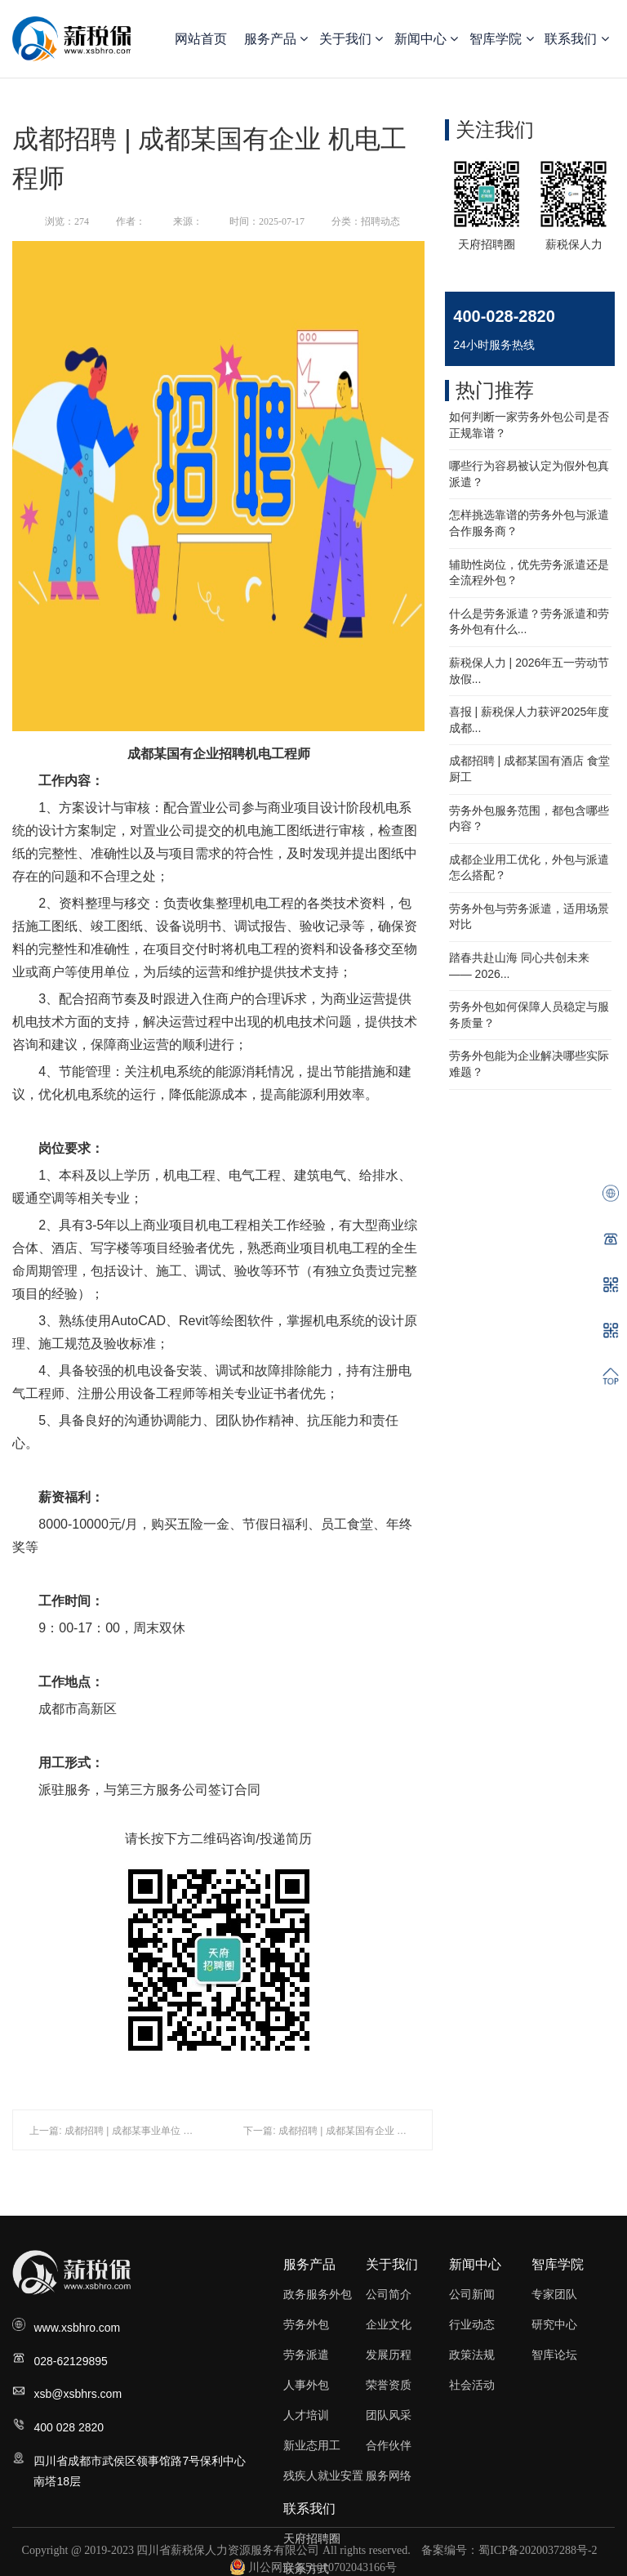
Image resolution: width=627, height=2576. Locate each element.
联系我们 (576, 39)
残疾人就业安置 (323, 2475)
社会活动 (472, 2384)
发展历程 (388, 2354)
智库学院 (501, 39)
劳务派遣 (306, 2354)
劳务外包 (306, 2324)
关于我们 (351, 39)
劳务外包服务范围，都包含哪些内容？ (529, 818)
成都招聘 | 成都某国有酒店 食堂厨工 (529, 769)
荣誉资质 (388, 2384)
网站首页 (201, 39)
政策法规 (472, 2354)
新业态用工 (311, 2445)
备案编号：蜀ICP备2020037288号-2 (509, 2550)
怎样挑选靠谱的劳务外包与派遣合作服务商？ (529, 523)
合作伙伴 (388, 2445)
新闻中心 (426, 39)
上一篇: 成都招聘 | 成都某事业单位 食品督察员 (130, 2130)
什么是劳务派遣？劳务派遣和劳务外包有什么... (529, 621)
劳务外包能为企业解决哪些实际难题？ (529, 1063)
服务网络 (388, 2475)
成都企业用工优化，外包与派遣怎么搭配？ (529, 867)
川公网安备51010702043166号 (313, 2567)
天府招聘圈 (311, 2538)
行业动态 (472, 2324)
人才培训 (306, 2415)
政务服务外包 (317, 2294)
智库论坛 (554, 2354)
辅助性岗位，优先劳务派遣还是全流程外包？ (529, 572)
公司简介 (388, 2294)
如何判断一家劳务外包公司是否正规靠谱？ (529, 425)
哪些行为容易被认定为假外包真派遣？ (529, 474)
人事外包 (306, 2384)
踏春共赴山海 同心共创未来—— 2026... (519, 965)
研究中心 (554, 2324)
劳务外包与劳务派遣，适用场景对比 (529, 916)
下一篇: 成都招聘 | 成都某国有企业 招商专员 (339, 2130)
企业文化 (388, 2324)
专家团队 (554, 2294)
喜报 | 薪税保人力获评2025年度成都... (529, 719)
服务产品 (276, 39)
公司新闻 (472, 2294)
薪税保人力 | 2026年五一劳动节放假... (529, 670)
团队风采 (388, 2415)
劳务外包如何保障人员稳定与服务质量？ (529, 1014)
